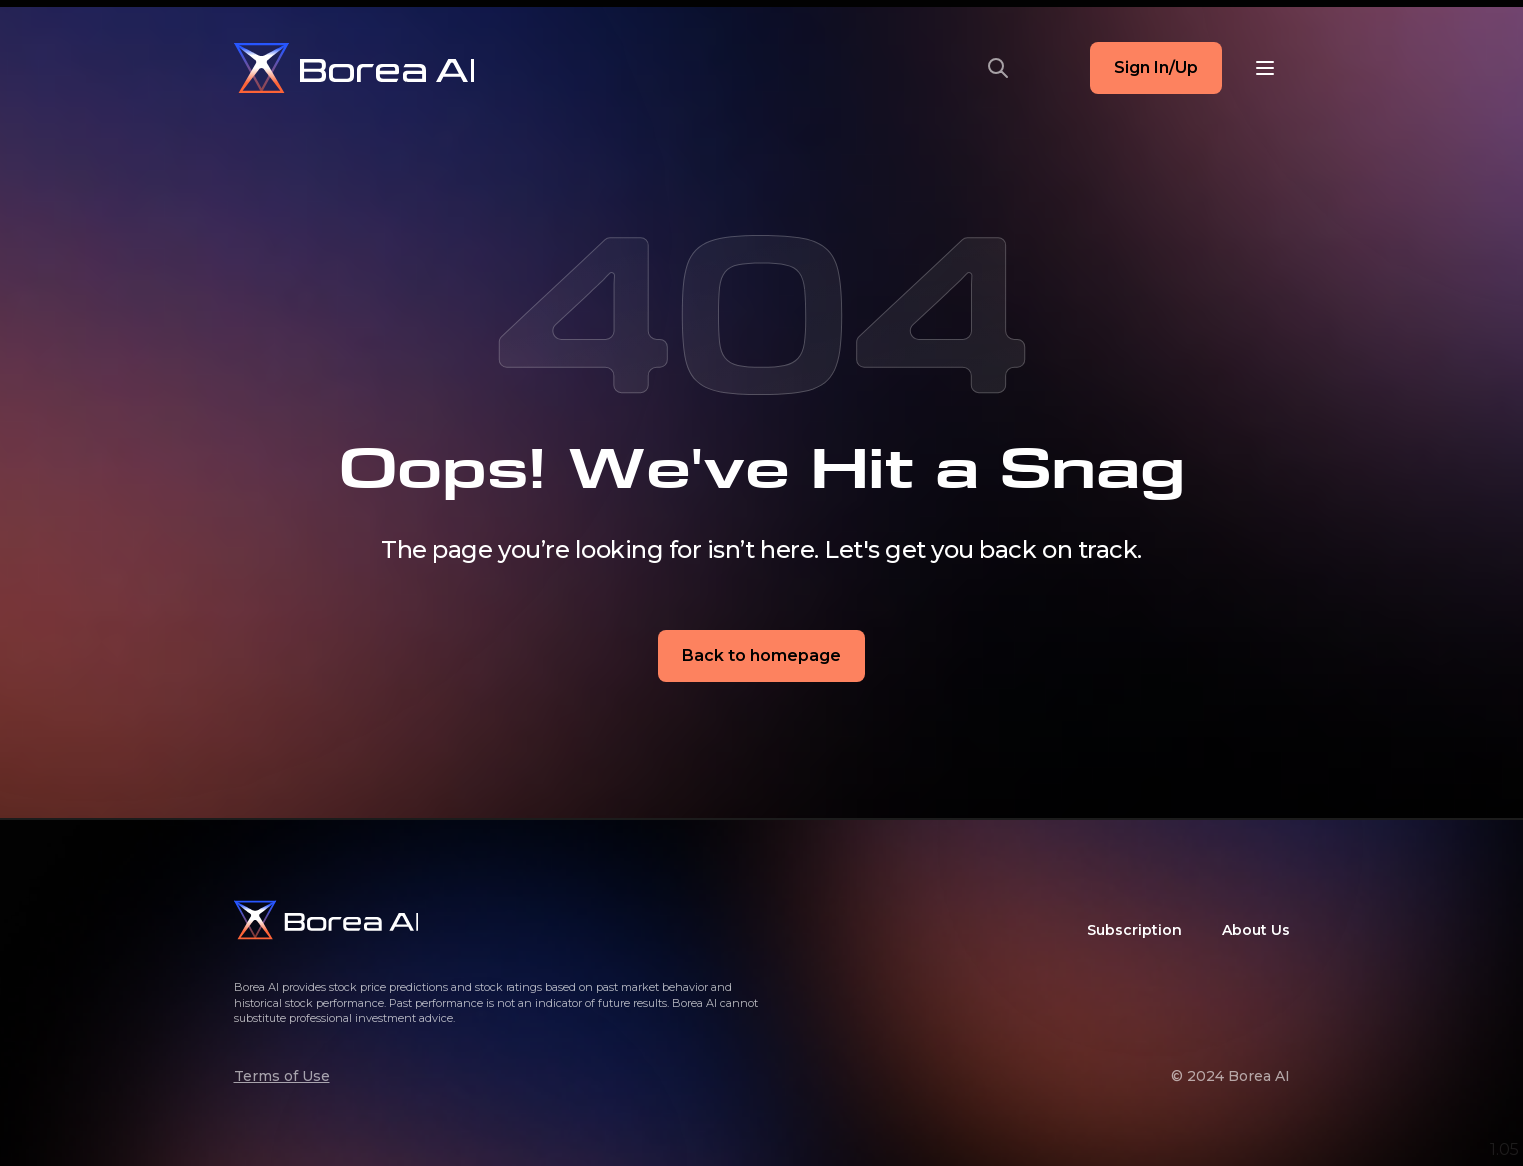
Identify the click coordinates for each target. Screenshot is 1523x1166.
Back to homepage (761, 655)
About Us (1256, 930)
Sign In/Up (1156, 67)
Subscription (1134, 930)
